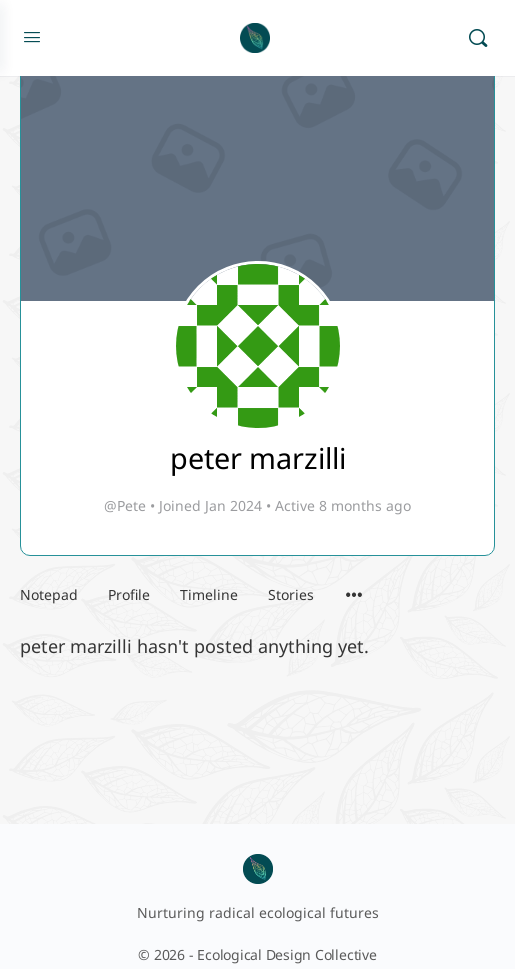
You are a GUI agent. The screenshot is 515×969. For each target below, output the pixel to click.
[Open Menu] (32, 36)
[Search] (478, 38)
